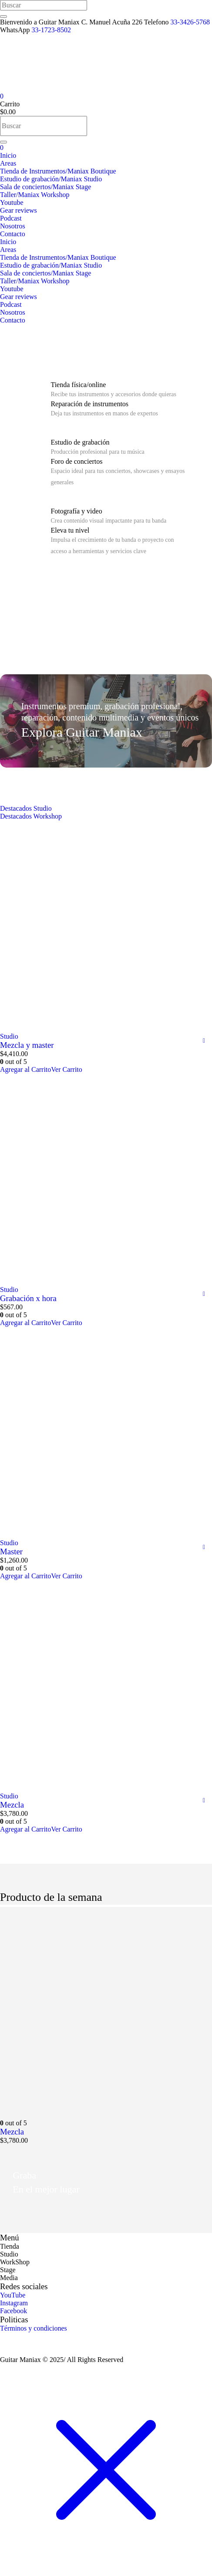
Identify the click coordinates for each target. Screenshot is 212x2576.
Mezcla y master (27, 1045)
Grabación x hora (28, 1298)
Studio (9, 1036)
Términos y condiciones (33, 2328)
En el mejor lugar (46, 2189)
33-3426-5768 (190, 22)
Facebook (13, 2310)
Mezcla (12, 1804)
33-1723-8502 (51, 30)
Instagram (14, 2303)
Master (11, 1551)
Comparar (204, 1041)
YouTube (12, 2295)
